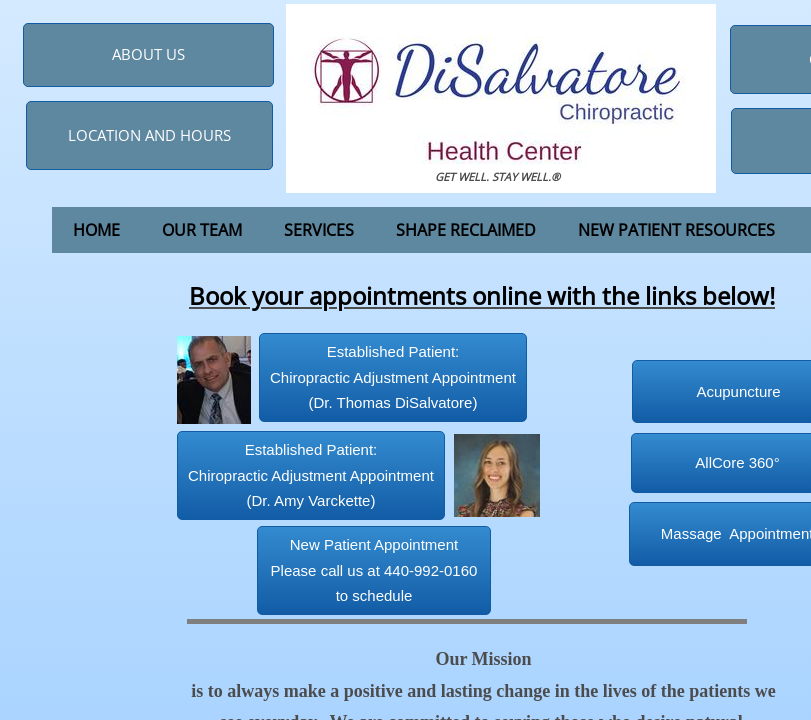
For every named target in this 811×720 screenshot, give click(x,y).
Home (96, 230)
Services (319, 230)
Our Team (202, 230)
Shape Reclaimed (466, 230)
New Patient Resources (676, 230)
